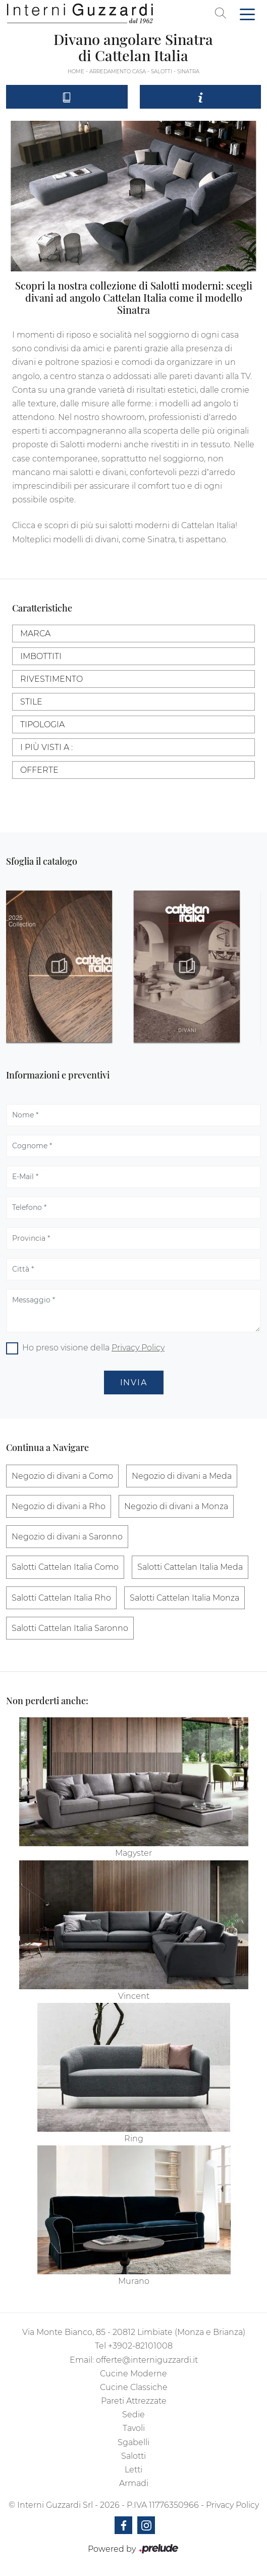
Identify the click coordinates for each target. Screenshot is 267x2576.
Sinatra (188, 71)
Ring (133, 2138)
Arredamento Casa (117, 71)
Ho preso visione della (93, 1347)
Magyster (133, 1853)
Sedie (133, 2414)
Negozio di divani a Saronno (67, 1536)
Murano (133, 2281)
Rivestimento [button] (51, 679)
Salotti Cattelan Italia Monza (184, 1598)
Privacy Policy (138, 1347)
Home (76, 71)
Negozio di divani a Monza (176, 1506)
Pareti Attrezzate (134, 2401)
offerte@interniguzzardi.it (147, 2360)
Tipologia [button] (42, 724)
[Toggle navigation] (247, 14)
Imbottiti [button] (41, 656)
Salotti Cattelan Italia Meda (190, 1567)
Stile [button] (31, 702)
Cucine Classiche (134, 2387)
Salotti (161, 71)
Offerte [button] (39, 770)
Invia (133, 1382)
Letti (133, 2469)
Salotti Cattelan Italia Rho (61, 1598)
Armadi (133, 2483)
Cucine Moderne (133, 2373)
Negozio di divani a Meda (182, 1476)
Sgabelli (133, 2442)
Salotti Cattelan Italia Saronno (70, 1628)
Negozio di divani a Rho (58, 1506)
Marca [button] (35, 633)
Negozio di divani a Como (62, 1476)
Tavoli (134, 2428)
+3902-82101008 (140, 2346)
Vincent (133, 1996)
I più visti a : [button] (46, 747)
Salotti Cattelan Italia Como (65, 1567)
